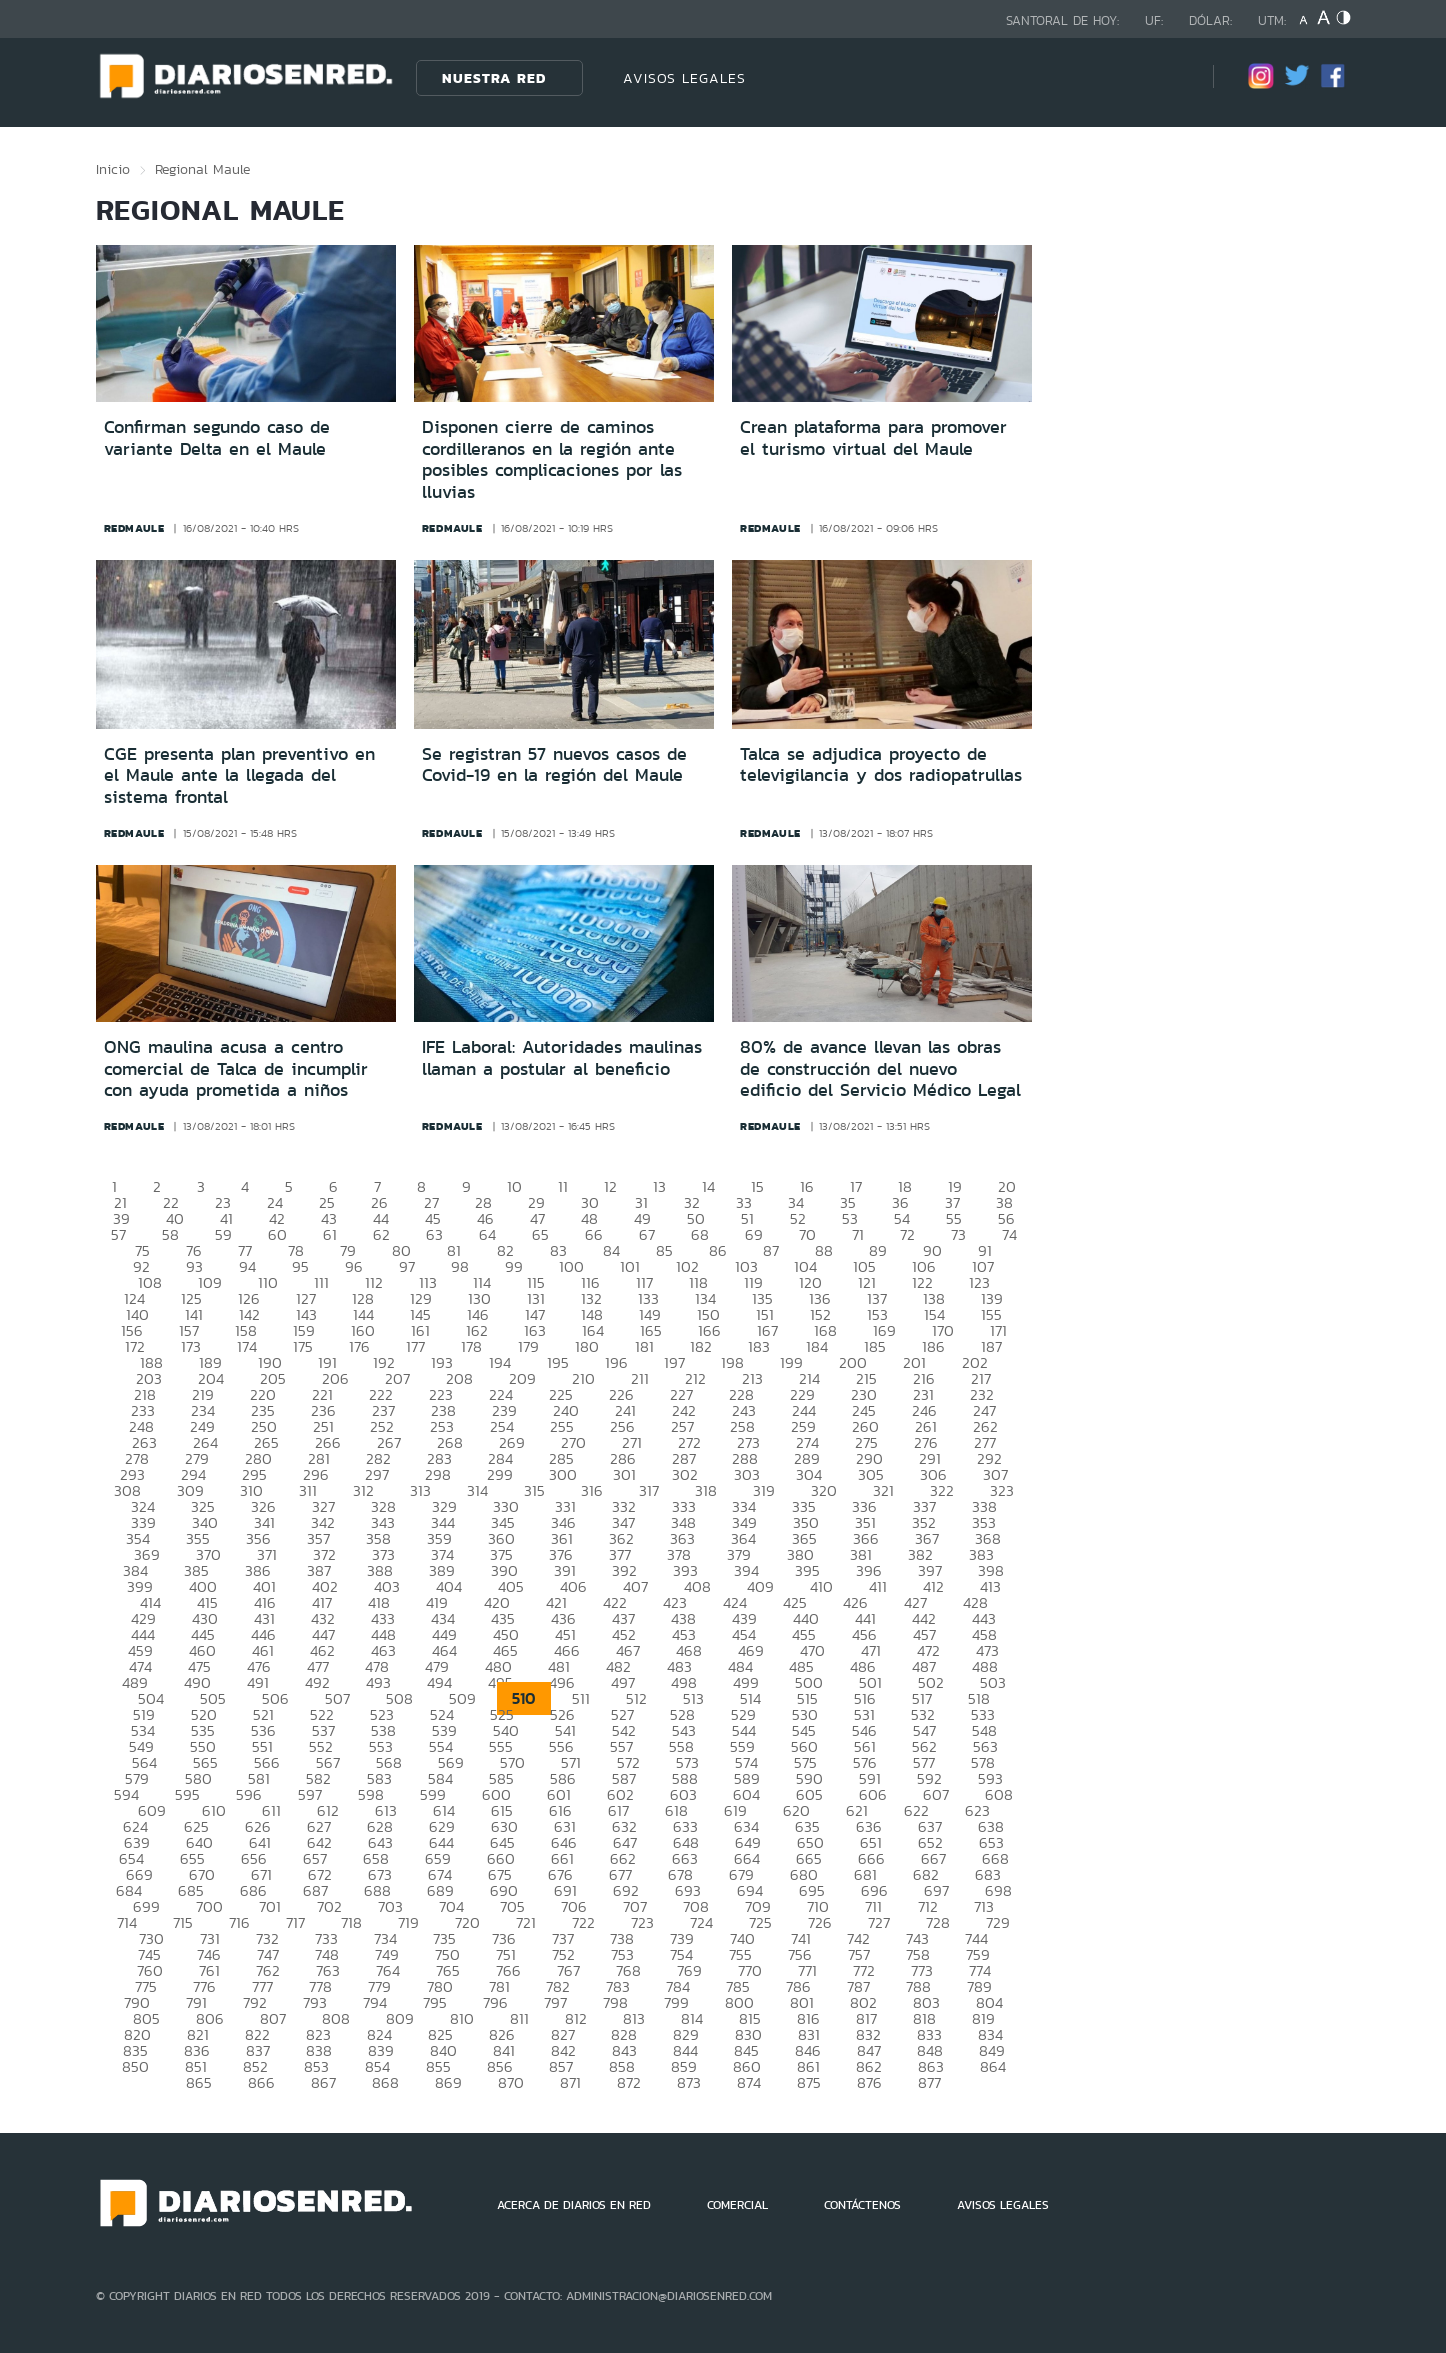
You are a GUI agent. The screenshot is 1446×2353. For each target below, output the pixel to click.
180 (587, 1346)
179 (528, 1346)
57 (118, 1234)
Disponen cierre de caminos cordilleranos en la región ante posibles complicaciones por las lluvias (552, 459)
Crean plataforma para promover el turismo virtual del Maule (873, 438)
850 (135, 2066)
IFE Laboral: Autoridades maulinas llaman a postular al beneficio (562, 1058)
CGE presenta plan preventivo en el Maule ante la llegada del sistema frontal (239, 775)
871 (570, 2082)
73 (958, 1234)
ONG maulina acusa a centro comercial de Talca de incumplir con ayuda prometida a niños (236, 1068)
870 (511, 2082)
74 (1009, 1234)
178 (471, 1346)
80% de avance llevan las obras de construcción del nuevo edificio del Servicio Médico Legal (880, 1068)
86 (718, 1250)
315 (534, 1490)
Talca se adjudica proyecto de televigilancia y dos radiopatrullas (881, 765)
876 (869, 2082)
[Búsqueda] (1168, 77)
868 (385, 2082)
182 (701, 1346)
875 (809, 2082)
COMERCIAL (737, 2205)
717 (295, 1922)
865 (199, 2082)
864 (993, 2066)
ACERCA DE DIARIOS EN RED (574, 2205)
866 (261, 2082)
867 (323, 2082)
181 (644, 1346)
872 (629, 2082)
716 (239, 1922)
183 (759, 1346)
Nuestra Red (494, 78)
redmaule (134, 528)
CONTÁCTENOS (862, 2205)
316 (592, 1490)
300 (563, 1474)
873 (689, 2082)
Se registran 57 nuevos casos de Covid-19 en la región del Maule (554, 765)
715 (183, 1922)
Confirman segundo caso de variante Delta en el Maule (217, 438)
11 (563, 1186)
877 (929, 2082)
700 (209, 1906)
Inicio (113, 169)
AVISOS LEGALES (684, 78)
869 (448, 2082)
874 (749, 2082)
